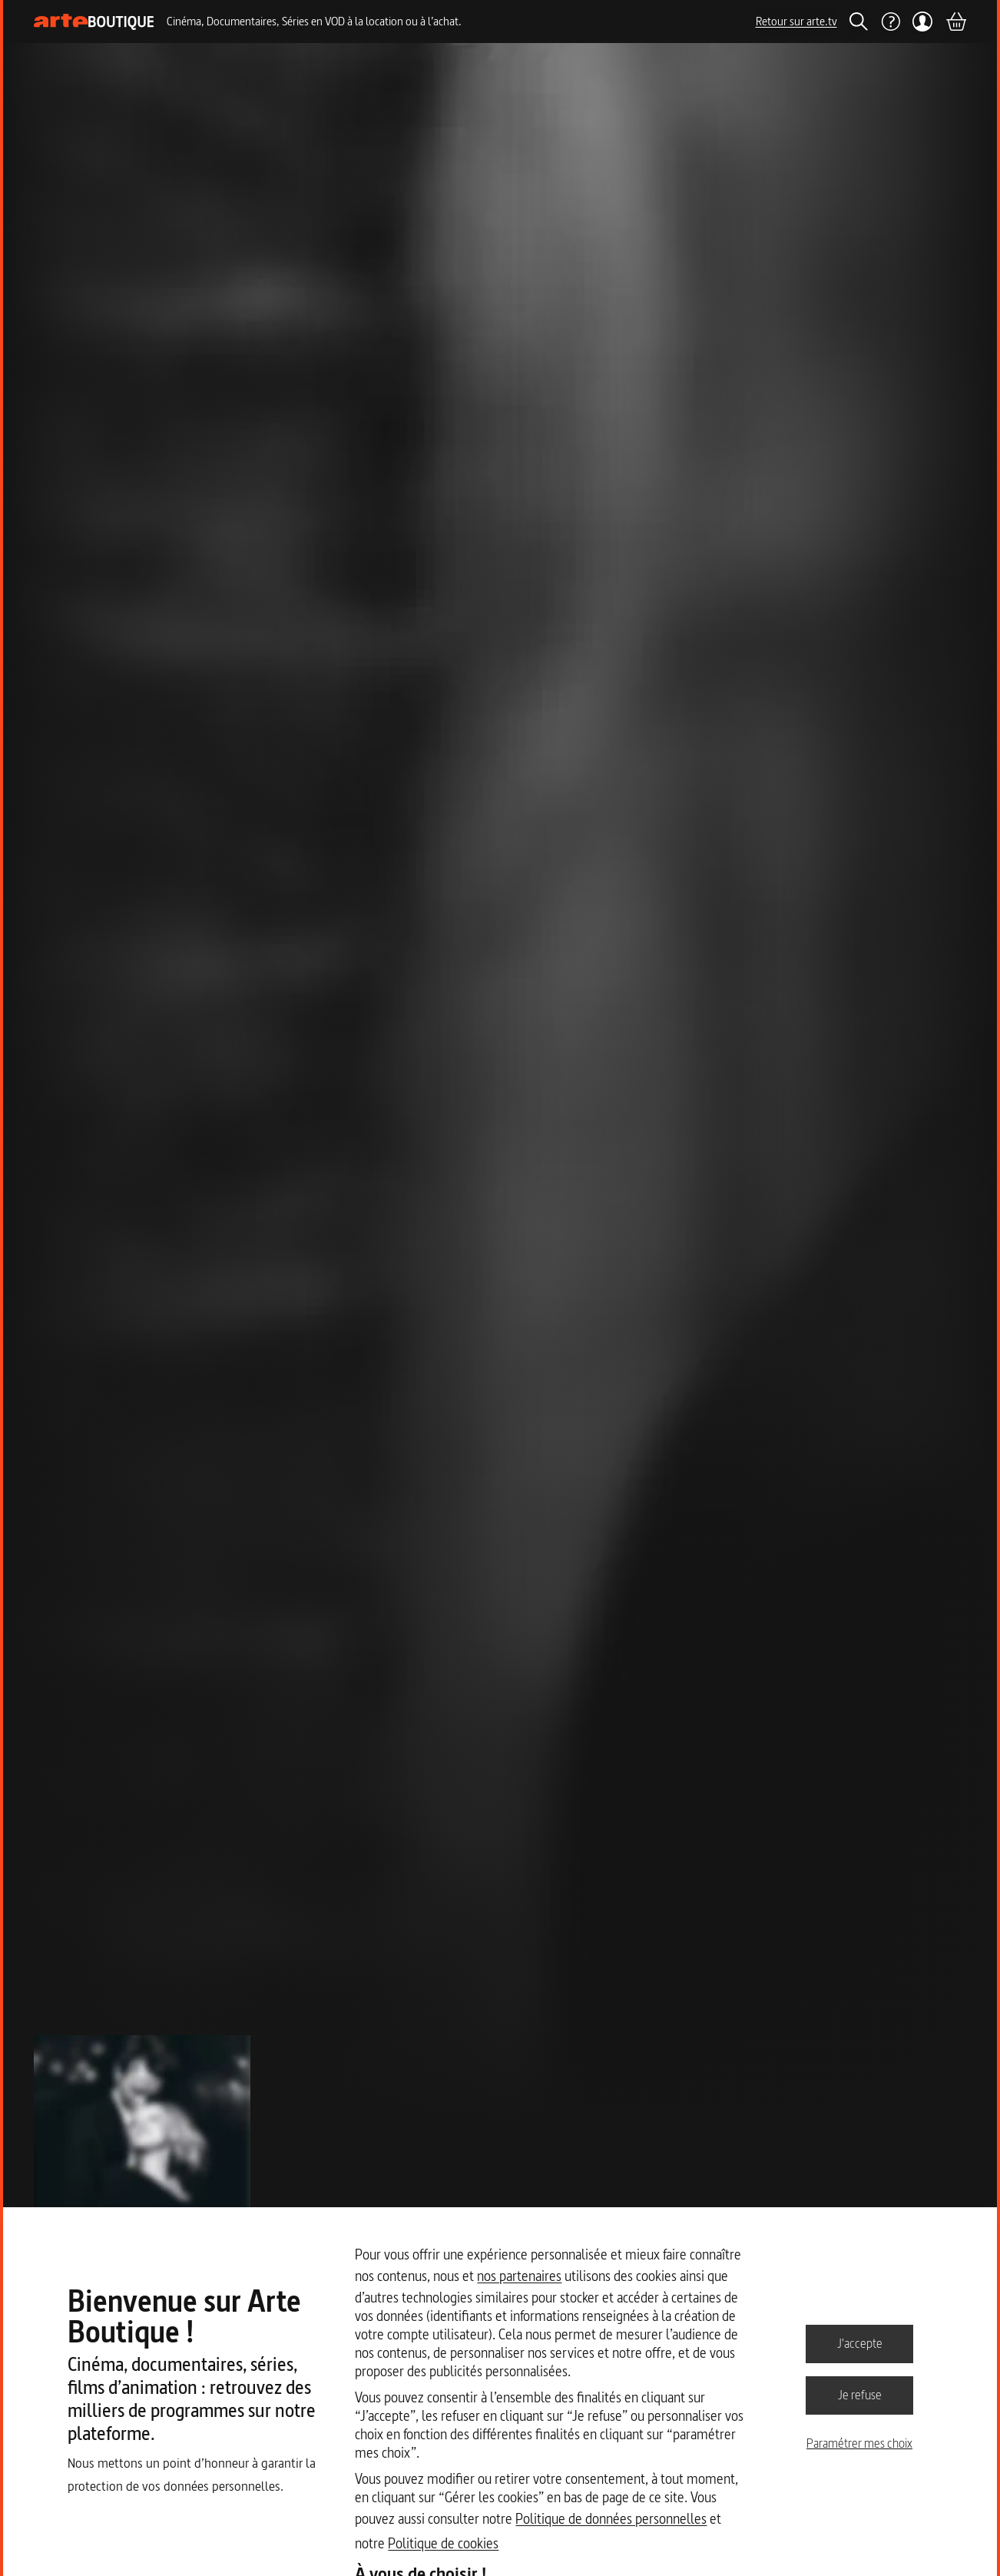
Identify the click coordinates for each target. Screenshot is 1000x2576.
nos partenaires (519, 2276)
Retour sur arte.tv (796, 21)
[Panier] (955, 21)
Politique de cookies (443, 2543)
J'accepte (859, 2343)
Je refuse (860, 2394)
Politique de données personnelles (611, 2518)
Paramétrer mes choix (859, 2443)
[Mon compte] (922, 21)
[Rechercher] (858, 21)
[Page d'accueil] (94, 21)
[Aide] (890, 21)
